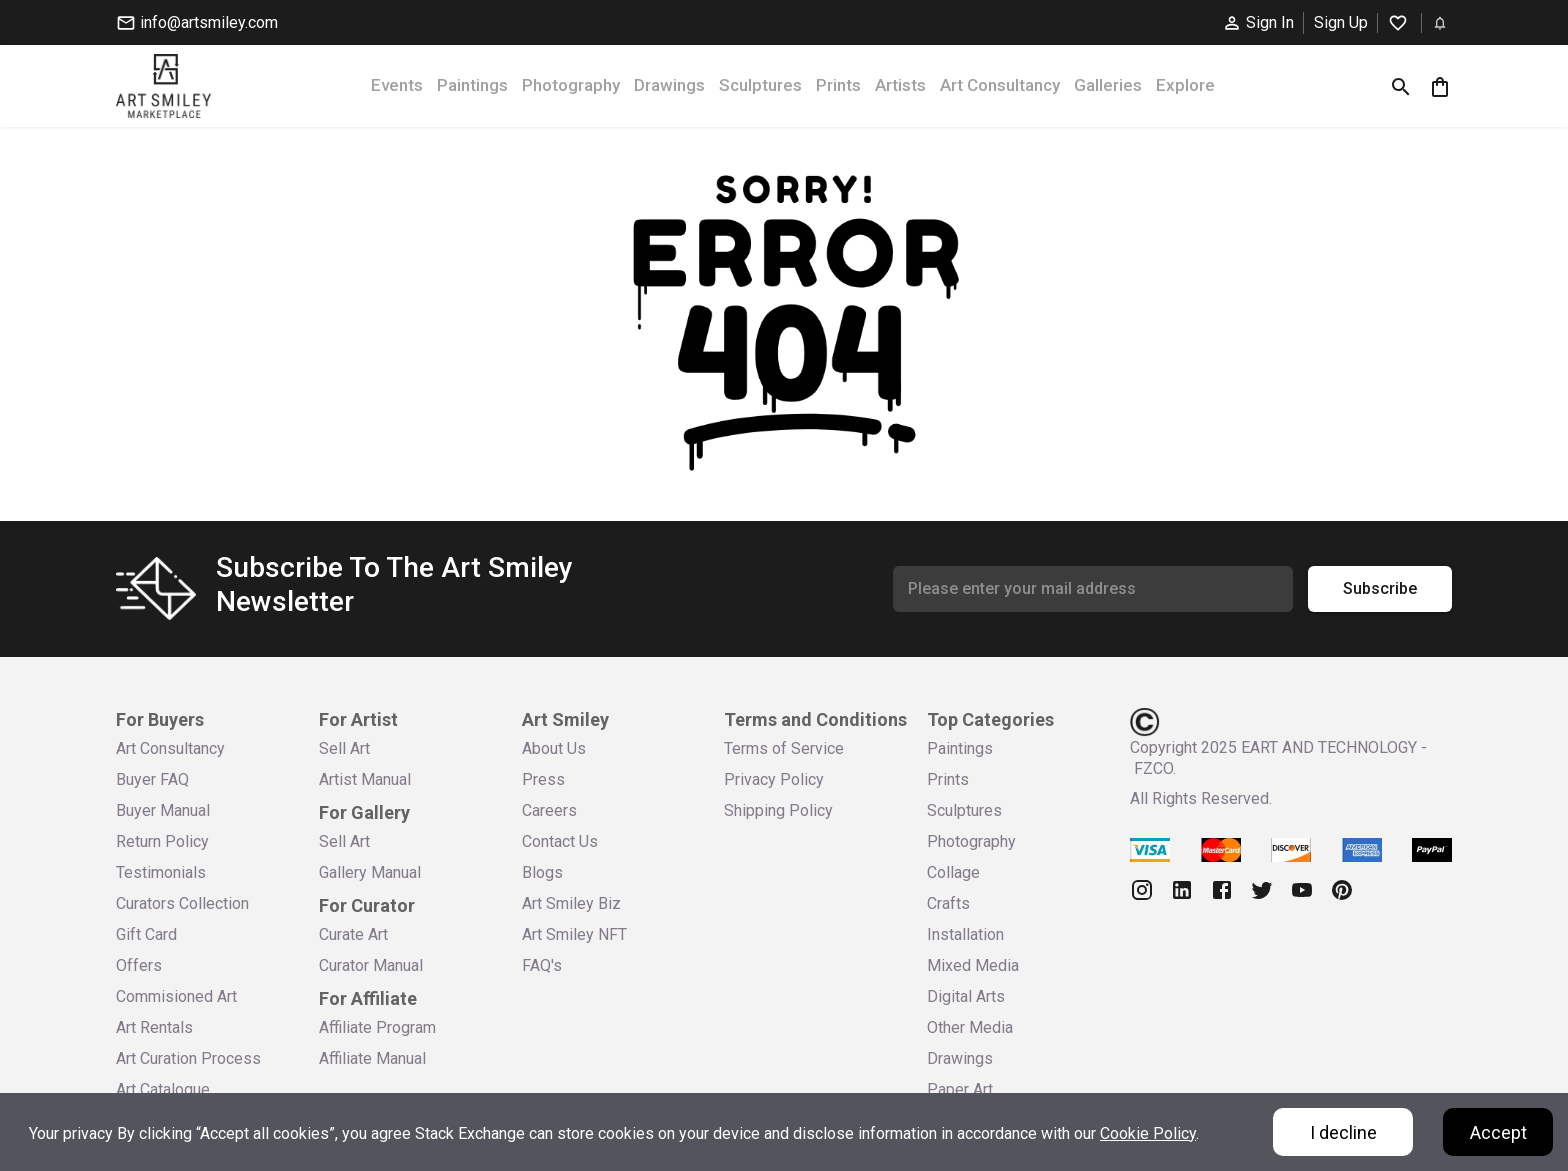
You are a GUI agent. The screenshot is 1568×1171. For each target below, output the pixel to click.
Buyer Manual (163, 810)
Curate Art (353, 934)
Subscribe (1380, 589)
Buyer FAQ (152, 779)
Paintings (472, 85)
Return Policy (162, 841)
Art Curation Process (188, 1058)
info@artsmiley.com (197, 23)
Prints (838, 85)
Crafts (948, 903)
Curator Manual (371, 965)
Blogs (542, 872)
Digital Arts (966, 996)
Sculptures (760, 85)
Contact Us (560, 841)
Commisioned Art (176, 996)
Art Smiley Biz (571, 903)
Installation (965, 934)
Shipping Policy (778, 810)
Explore (1185, 85)
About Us (554, 748)
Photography (571, 85)
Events (397, 85)
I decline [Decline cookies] (1343, 1132)
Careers (549, 810)
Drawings (669, 85)
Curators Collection (182, 903)
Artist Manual (365, 779)
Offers (139, 965)
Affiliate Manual (372, 1058)
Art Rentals (154, 1027)
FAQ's (542, 965)
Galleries (1108, 85)
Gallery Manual (370, 872)
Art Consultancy (1000, 85)
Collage (953, 872)
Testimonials (161, 872)
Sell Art (344, 748)
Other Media (970, 1027)
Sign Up (1341, 22)
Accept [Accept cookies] (1498, 1132)
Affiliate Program (377, 1027)
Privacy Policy (774, 779)
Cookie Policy (1148, 1133)
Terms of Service (784, 748)
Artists (900, 85)
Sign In (1258, 23)
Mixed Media (973, 965)
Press (543, 779)
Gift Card (146, 934)
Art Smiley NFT (574, 934)
